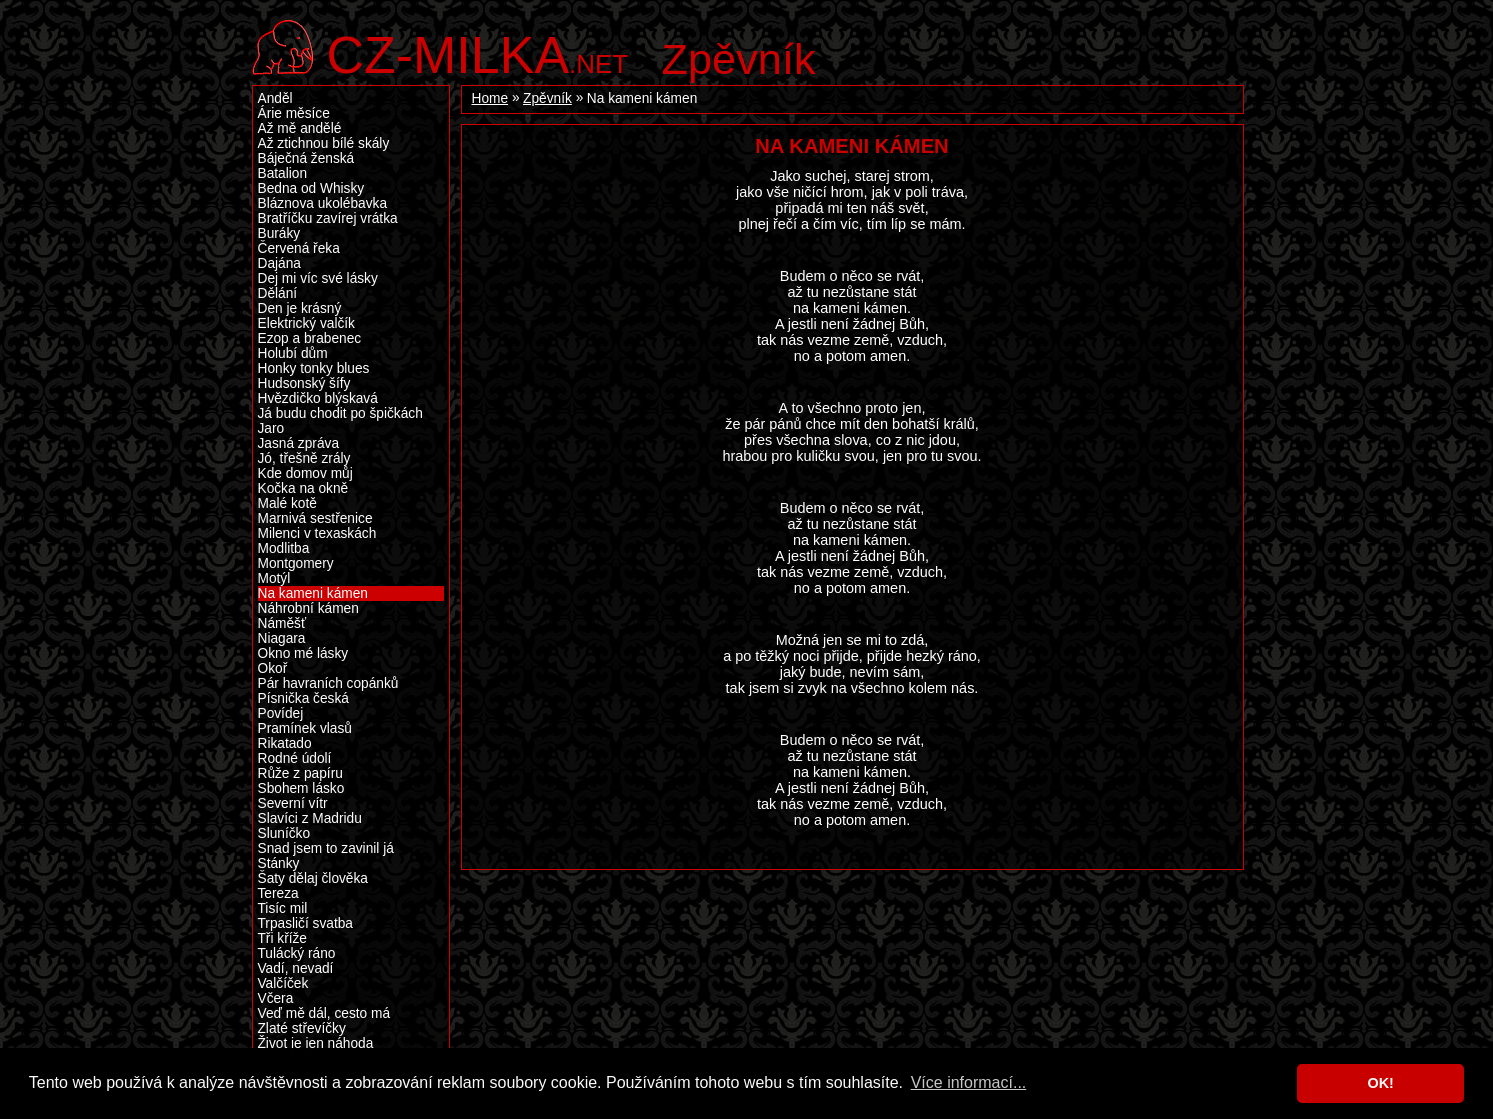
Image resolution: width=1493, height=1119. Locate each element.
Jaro (271, 428)
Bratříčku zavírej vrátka (328, 218)
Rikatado (285, 743)
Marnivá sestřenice (315, 518)
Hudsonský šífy (304, 383)
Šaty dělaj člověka (313, 878)
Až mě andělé (300, 128)
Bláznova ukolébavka (323, 203)
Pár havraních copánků (328, 683)
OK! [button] (1380, 1083)
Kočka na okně (303, 488)
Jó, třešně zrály (304, 458)
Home (490, 98)
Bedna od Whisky (311, 188)
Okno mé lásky (303, 653)
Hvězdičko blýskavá (318, 398)
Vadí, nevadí (296, 968)
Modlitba (284, 548)
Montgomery (296, 563)
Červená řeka (299, 248)
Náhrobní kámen (308, 608)
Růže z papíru (300, 773)
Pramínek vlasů (305, 728)
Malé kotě (287, 503)
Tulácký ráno (297, 953)
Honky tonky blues (314, 368)
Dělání (278, 293)
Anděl (275, 98)
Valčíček (283, 983)
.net (478, 52)
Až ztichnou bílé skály (324, 143)
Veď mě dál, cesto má (324, 1013)
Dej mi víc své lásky (318, 278)
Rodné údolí (295, 758)
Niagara (282, 638)
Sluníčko (284, 833)
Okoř (273, 668)
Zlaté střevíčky (302, 1028)
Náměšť (282, 623)
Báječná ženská (306, 158)
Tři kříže (282, 938)
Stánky (279, 863)
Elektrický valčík (306, 323)
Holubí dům (293, 353)
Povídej (281, 713)
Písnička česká (303, 698)
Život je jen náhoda (316, 1043)
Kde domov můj (305, 473)
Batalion (283, 173)
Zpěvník (739, 59)
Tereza (278, 893)
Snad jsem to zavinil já (326, 848)
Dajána (279, 263)
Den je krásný (300, 308)
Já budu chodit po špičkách (340, 413)
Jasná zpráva (299, 443)
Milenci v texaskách (317, 533)
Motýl (274, 578)
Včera (276, 998)
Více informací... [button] (969, 1082)
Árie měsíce (294, 113)
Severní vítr (293, 803)
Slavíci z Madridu (310, 818)
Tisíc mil (283, 908)
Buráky (279, 233)
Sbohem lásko (301, 788)
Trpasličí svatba (305, 923)
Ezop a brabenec (310, 338)
